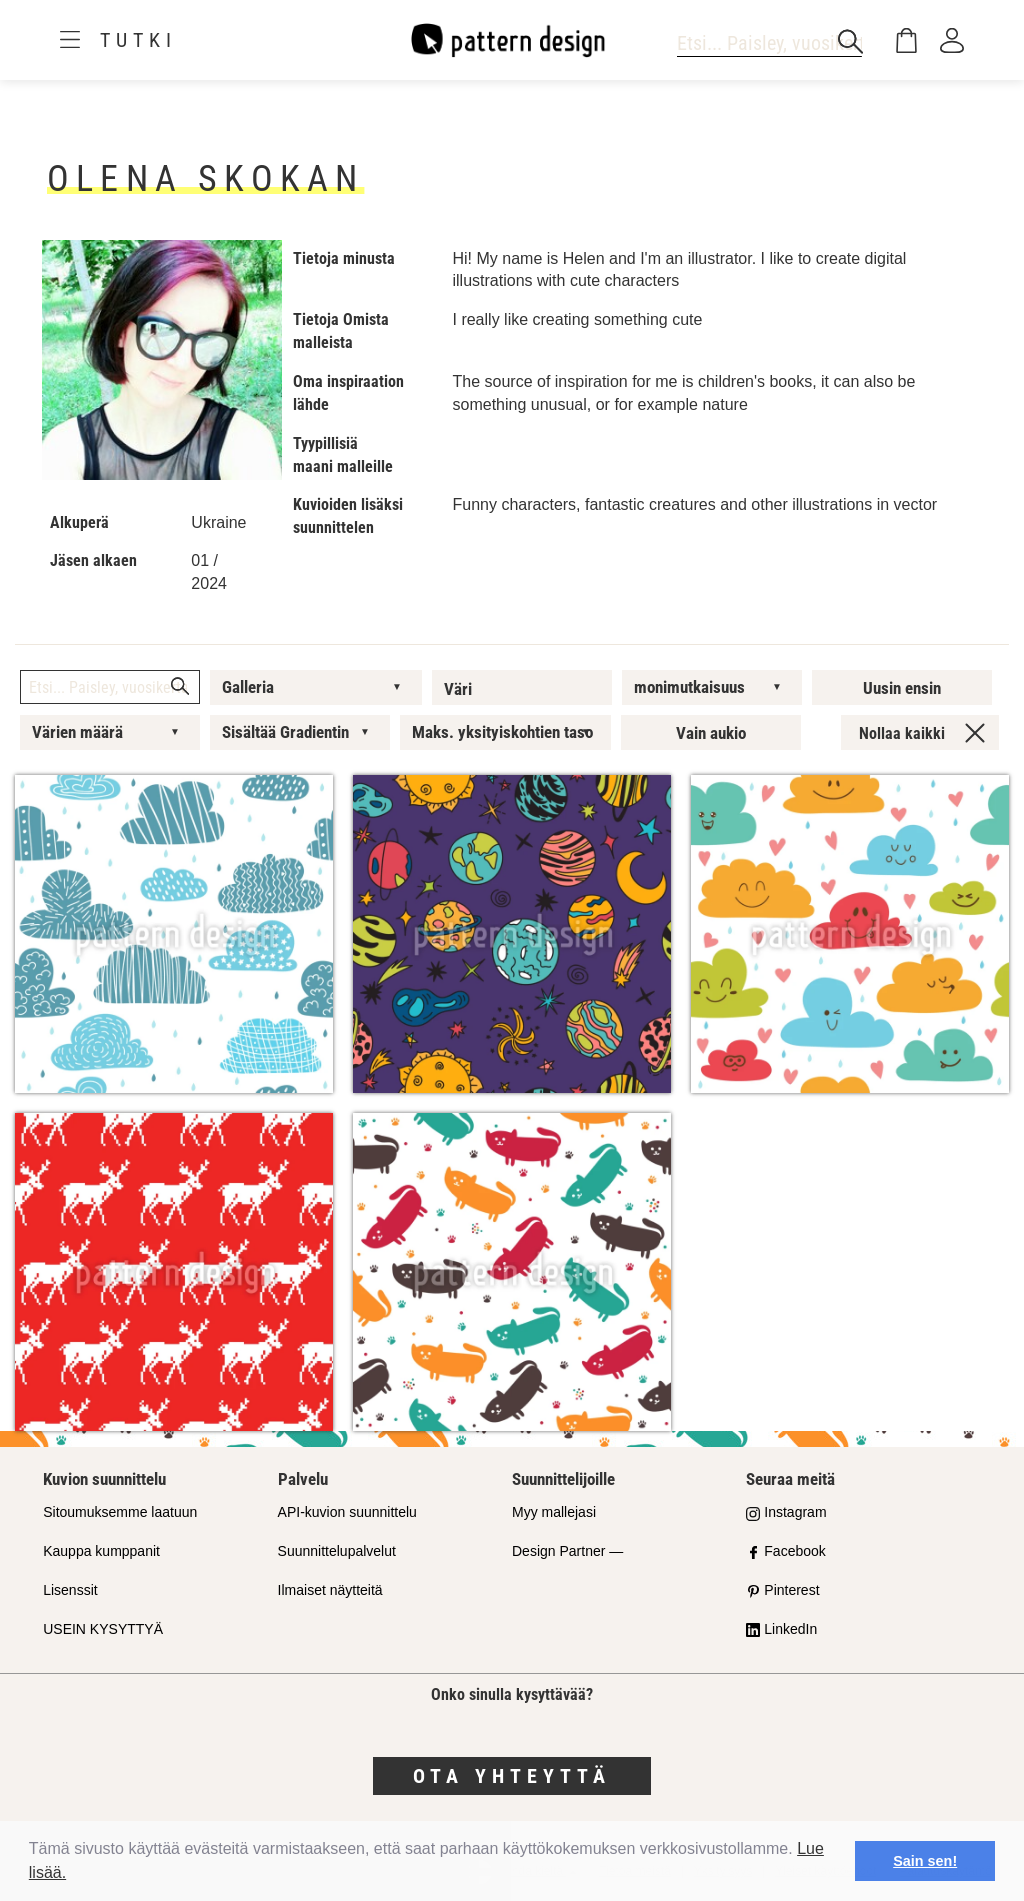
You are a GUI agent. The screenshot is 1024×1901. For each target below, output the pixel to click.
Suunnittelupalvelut (337, 1551)
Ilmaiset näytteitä (330, 1590)
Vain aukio (711, 733)
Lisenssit (70, 1590)
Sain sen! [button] (925, 1861)
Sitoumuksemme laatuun (120, 1512)
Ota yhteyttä (512, 1776)
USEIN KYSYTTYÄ (103, 1629)
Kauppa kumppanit (101, 1551)
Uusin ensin (902, 688)
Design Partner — (567, 1551)
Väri (458, 689)
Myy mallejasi (554, 1512)
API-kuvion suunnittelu (347, 1512)
